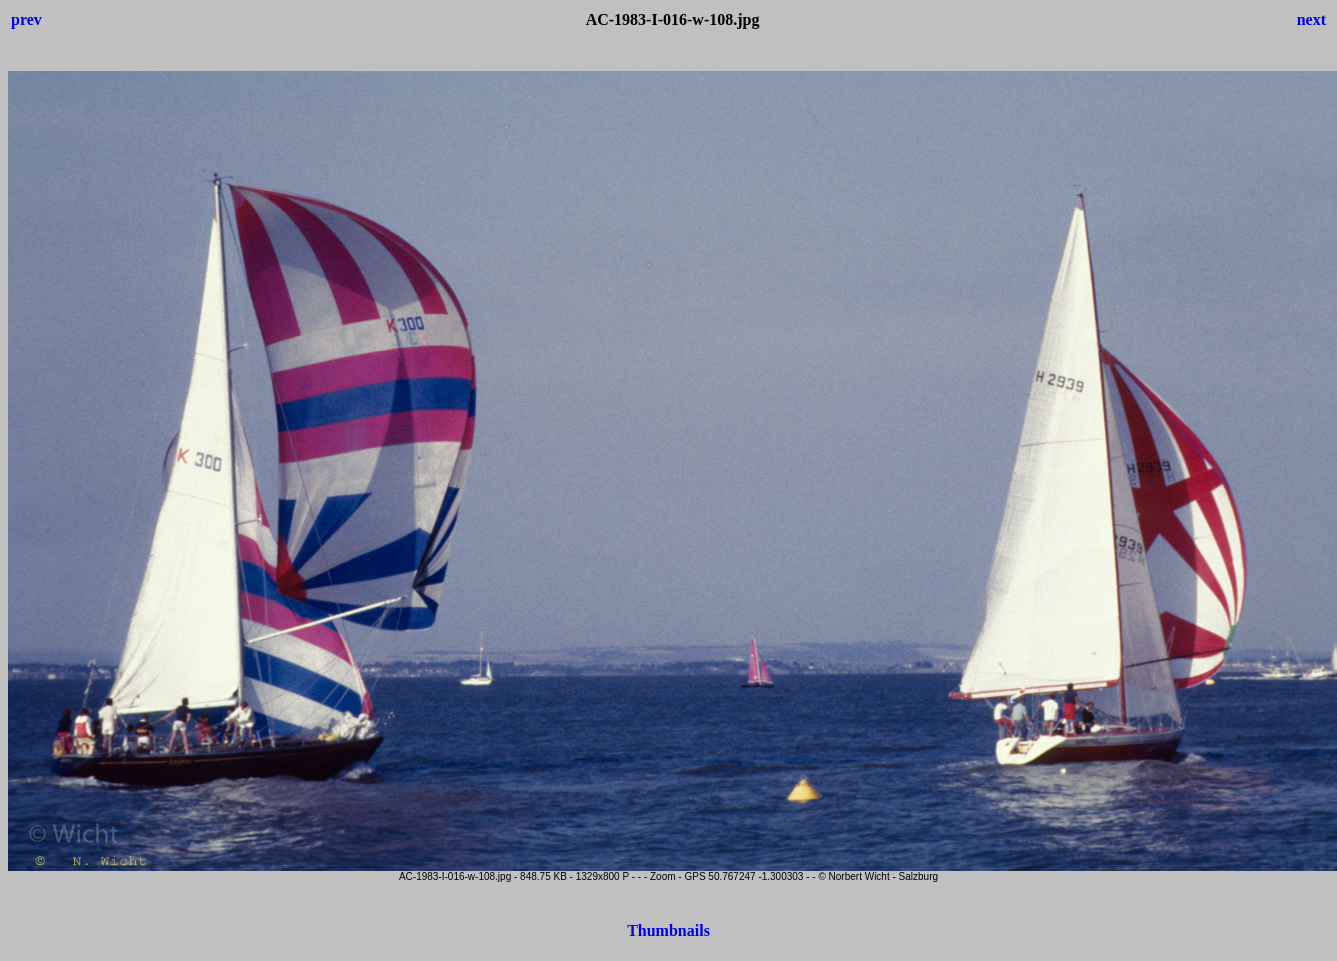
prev (26, 19)
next (1311, 19)
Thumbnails (668, 930)
